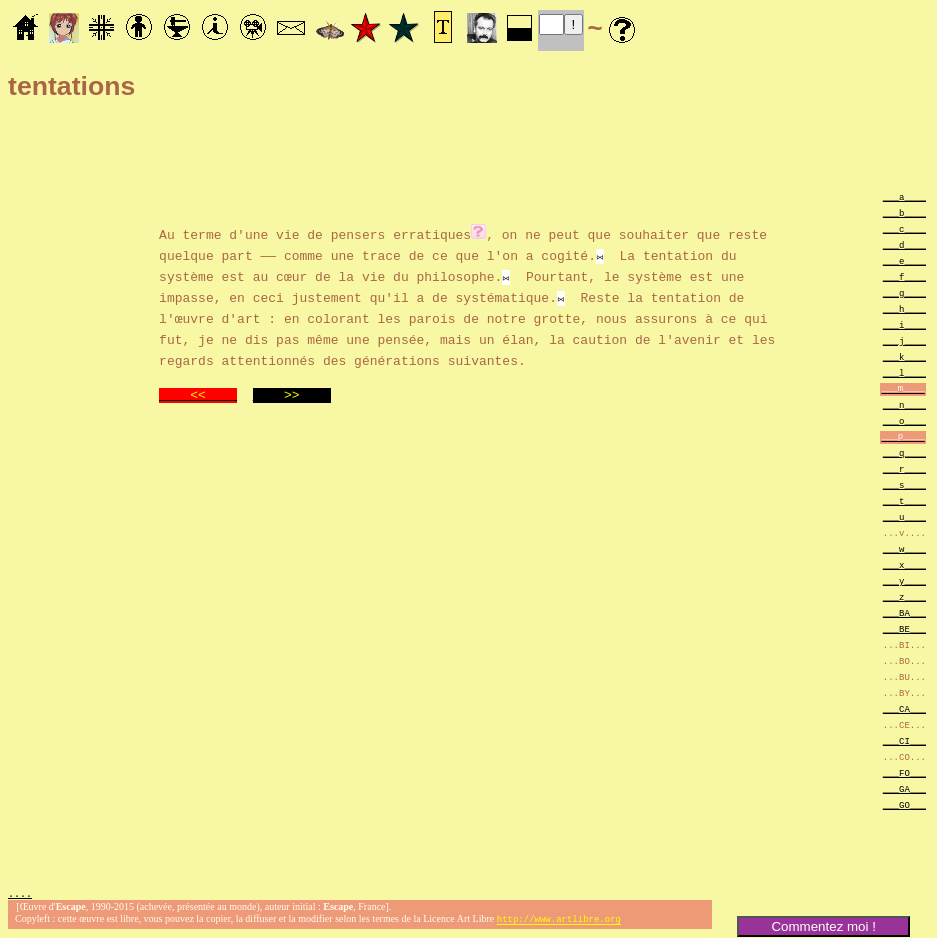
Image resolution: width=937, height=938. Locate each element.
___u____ (904, 516)
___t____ (904, 500)
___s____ (904, 484)
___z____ (904, 596)
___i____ (904, 324)
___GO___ (904, 804)
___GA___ (904, 788)
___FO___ (904, 772)
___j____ (904, 340)
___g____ (904, 292)
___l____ (904, 372)
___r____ (904, 468)
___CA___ (904, 708)
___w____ (904, 548)
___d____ (904, 244)
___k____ (904, 356)
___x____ (904, 564)
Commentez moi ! (823, 926)
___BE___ (904, 628)
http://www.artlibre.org (559, 921)
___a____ (904, 196)
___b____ (904, 212)
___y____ (904, 580)
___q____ (904, 452)
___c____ (904, 228)
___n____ (904, 404)
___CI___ (904, 740)
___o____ (904, 420)
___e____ (904, 260)
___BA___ (904, 612)
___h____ (904, 308)
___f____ (904, 276)
